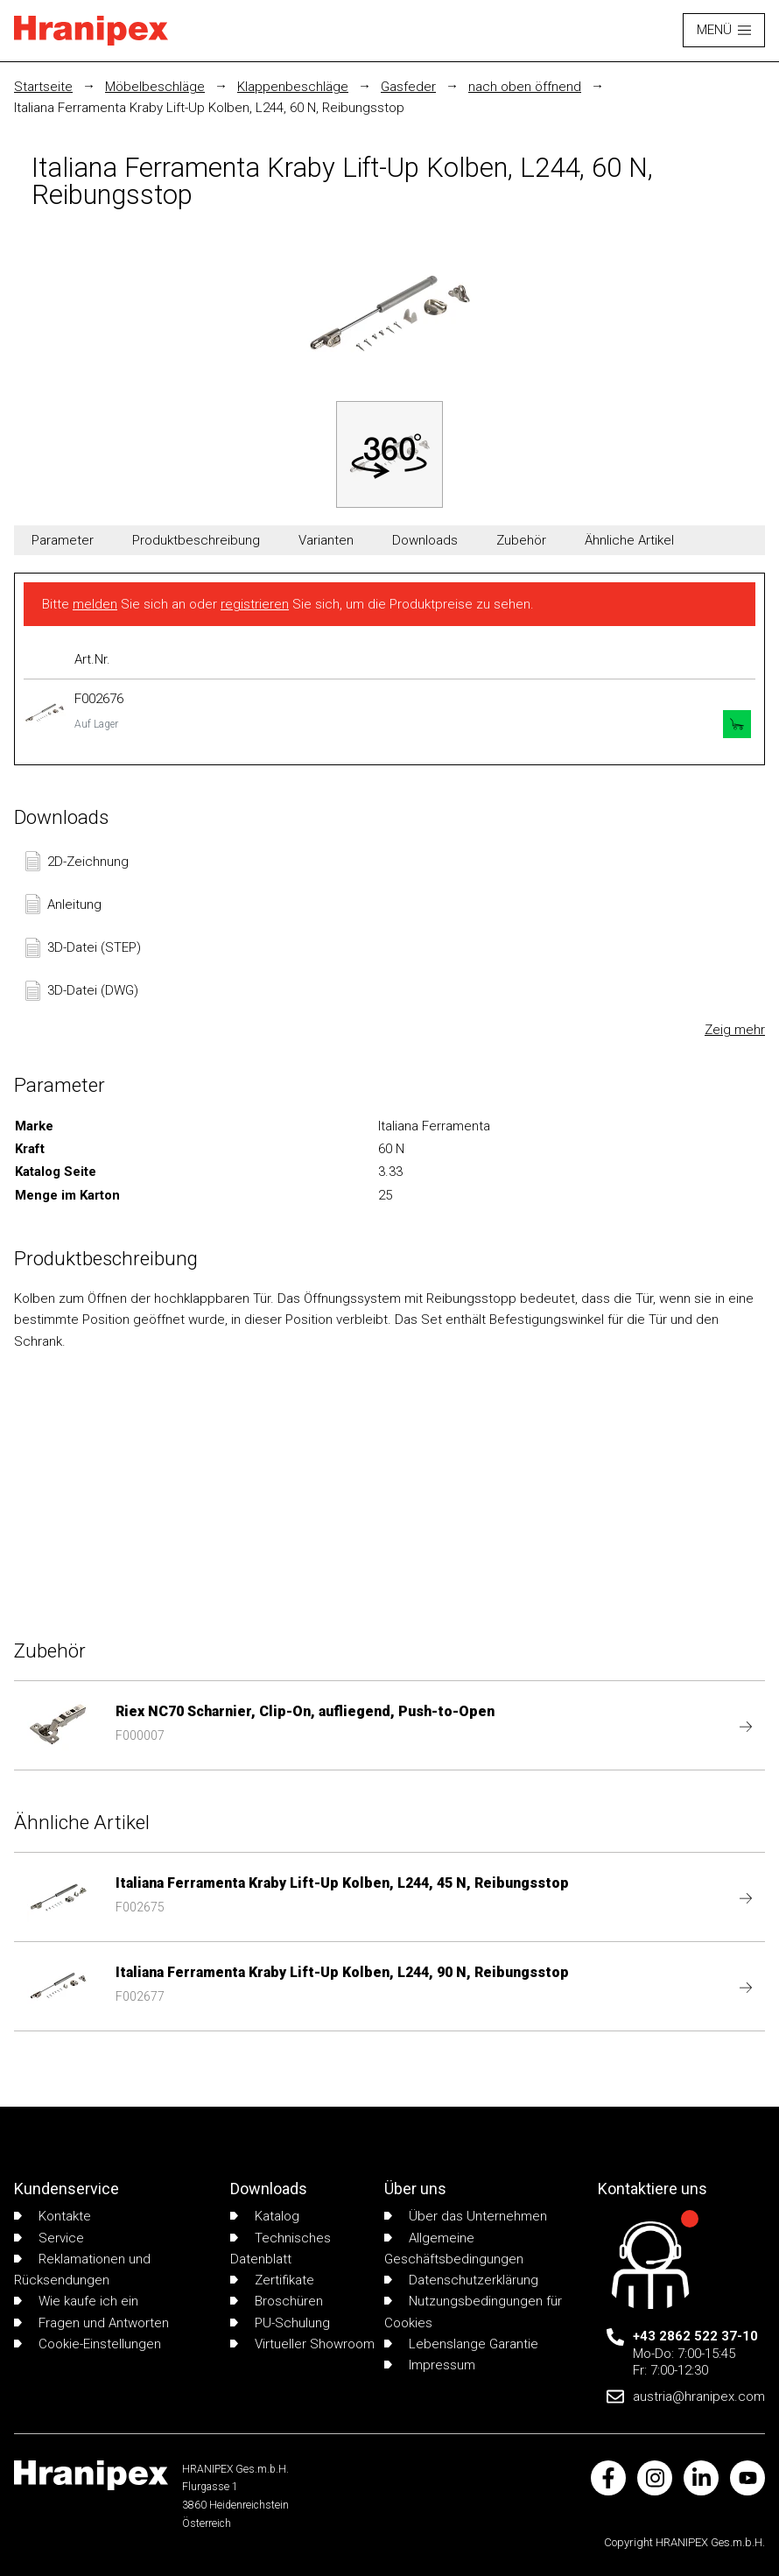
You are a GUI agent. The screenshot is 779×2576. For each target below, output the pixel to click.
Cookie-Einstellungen (87, 2344)
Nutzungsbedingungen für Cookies (473, 2311)
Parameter (63, 540)
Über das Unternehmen (465, 2216)
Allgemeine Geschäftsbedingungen (453, 2248)
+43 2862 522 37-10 (695, 2336)
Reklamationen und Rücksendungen (82, 2269)
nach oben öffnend (524, 87)
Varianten (326, 540)
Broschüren (276, 2301)
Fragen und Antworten (91, 2323)
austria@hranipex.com (699, 2396)
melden (95, 604)
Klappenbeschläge (292, 87)
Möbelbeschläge (155, 87)
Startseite (43, 87)
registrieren (255, 604)
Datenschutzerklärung (461, 2280)
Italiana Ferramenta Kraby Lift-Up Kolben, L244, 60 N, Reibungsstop (209, 108)
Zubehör (521, 540)
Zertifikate (272, 2280)
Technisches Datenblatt (280, 2248)
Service (49, 2238)
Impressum (429, 2365)
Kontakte (52, 2216)
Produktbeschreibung (196, 540)
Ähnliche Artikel (629, 540)
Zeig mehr (735, 1030)
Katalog (264, 2216)
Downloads (425, 540)
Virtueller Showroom (302, 2344)
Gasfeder (408, 87)
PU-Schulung (280, 2323)
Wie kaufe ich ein (76, 2301)
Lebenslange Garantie (461, 2344)
